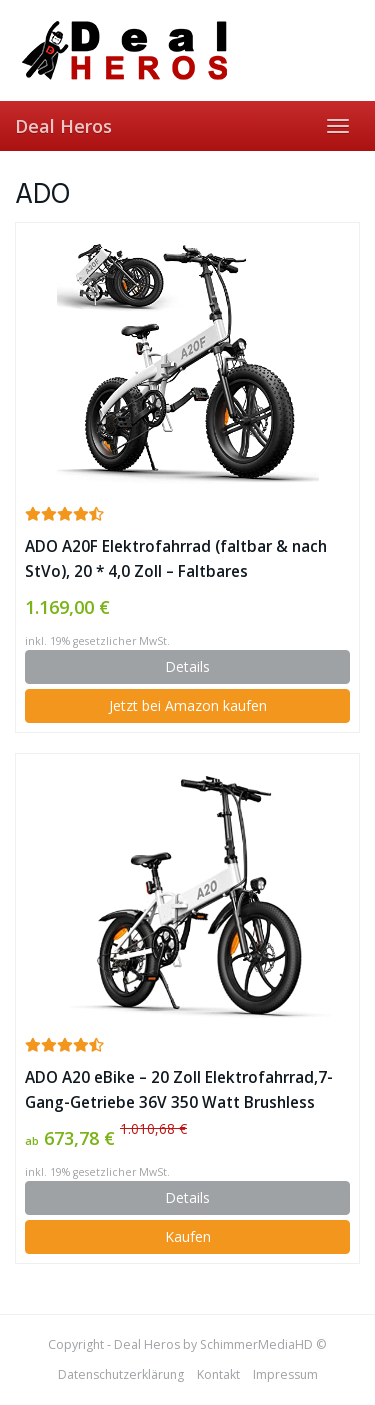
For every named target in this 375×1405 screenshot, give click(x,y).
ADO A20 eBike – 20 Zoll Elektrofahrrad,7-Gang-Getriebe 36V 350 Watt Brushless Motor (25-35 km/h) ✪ (179, 1091)
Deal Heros (63, 126)
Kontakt (218, 1374)
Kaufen (188, 1236)
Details (187, 666)
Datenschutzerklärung (121, 1374)
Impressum (285, 1374)
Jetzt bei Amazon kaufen (188, 705)
